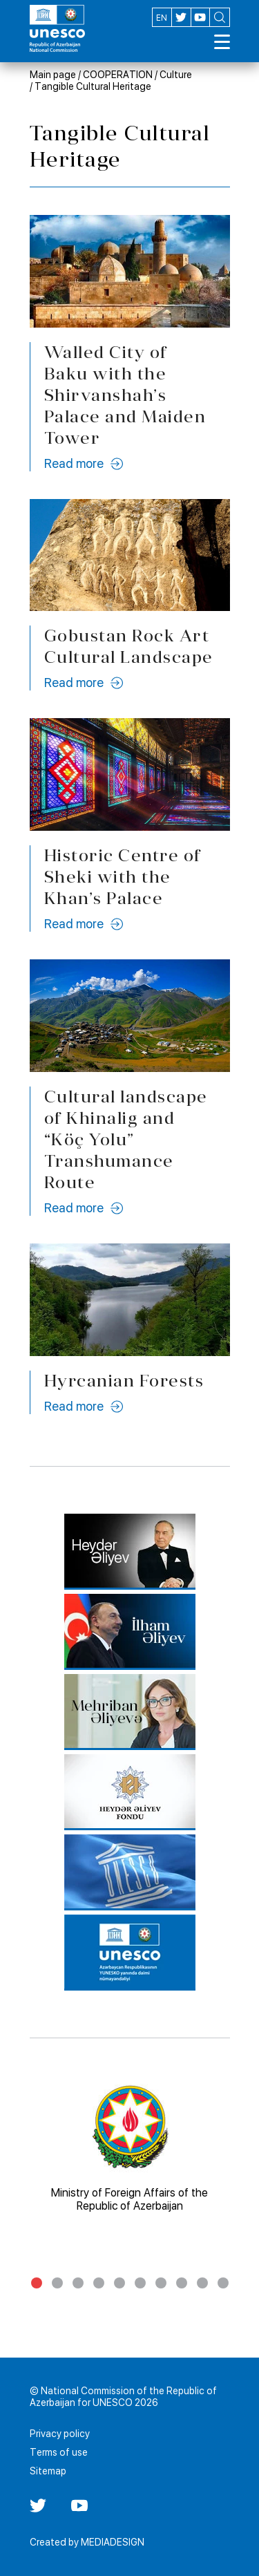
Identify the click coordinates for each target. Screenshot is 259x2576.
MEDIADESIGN (112, 2542)
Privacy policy (60, 2433)
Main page (53, 74)
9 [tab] (202, 2282)
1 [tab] (36, 2282)
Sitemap (48, 2470)
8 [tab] (181, 2282)
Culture (176, 74)
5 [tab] (119, 2282)
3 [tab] (78, 2282)
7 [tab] (160, 2282)
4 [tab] (98, 2282)
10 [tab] (223, 2282)
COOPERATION (118, 74)
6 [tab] (140, 2282)
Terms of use (59, 2452)
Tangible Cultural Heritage (93, 86)
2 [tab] (57, 2282)
